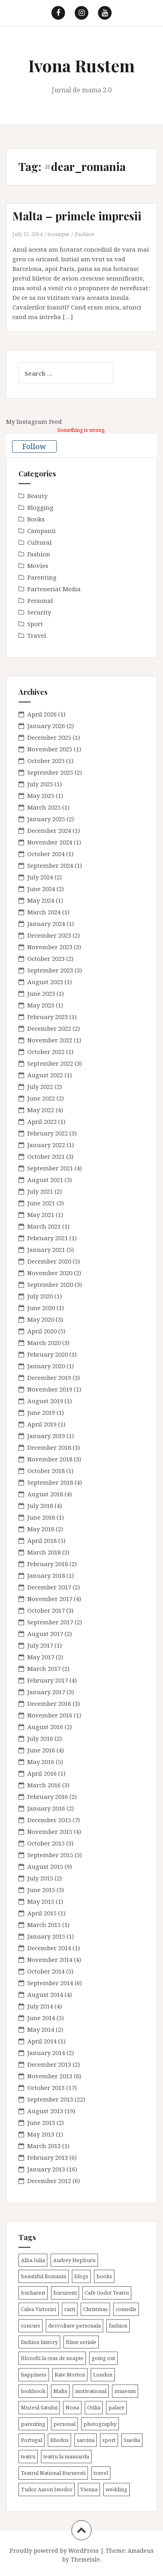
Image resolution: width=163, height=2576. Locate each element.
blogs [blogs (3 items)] (81, 2276)
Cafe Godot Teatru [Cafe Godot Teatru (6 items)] (107, 2292)
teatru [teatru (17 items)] (28, 2456)
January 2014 (46, 2053)
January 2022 (46, 1145)
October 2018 (46, 1471)
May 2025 (40, 796)
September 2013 (50, 2099)
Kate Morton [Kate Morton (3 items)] (70, 2374)
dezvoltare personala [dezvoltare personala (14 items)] (74, 2325)
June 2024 (41, 889)
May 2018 (40, 1529)
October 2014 (46, 1971)
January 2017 (46, 1692)
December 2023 (49, 935)
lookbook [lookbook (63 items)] (33, 2391)
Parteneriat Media (54, 589)
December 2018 (49, 1447)
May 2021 (40, 1215)
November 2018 (49, 1459)
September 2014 (50, 1983)
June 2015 (41, 1890)
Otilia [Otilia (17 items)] (93, 2407)
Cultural (39, 542)
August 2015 (45, 1866)
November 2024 (49, 842)
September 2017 (50, 1622)
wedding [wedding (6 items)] (116, 2489)
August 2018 (45, 1494)
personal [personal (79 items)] (64, 2423)
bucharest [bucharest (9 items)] (33, 2292)
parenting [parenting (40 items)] (33, 2423)
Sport (35, 624)
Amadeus (141, 2550)
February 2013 (47, 2157)
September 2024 (50, 865)
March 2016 (44, 1785)
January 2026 (46, 726)
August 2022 (45, 1075)
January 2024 (46, 924)
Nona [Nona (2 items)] (72, 2407)
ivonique (58, 234)
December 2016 (49, 1703)
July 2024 (40, 877)
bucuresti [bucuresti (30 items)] (65, 2292)
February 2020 (47, 1354)
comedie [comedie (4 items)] (126, 2309)
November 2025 (49, 749)
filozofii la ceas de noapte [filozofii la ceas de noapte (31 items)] (52, 2358)
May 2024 (40, 900)
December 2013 (49, 2064)
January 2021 (46, 1249)
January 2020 (46, 1366)
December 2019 (49, 1377)
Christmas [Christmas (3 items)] (95, 2309)
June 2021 (41, 1203)
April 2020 (42, 1331)
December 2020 (49, 1261)
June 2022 (41, 1098)
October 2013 (46, 2088)
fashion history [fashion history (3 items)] (39, 2342)
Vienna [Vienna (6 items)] (89, 2489)
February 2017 (47, 1680)
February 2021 (47, 1238)
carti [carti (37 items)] (69, 2309)
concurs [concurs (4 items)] (30, 2325)
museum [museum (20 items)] (125, 2391)
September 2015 (50, 1855)
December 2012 (49, 2181)
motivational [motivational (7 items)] (90, 2391)
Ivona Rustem (81, 65)
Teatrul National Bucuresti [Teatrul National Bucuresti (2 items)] (53, 2472)
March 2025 (44, 807)
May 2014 (40, 2029)
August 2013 (45, 2111)
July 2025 (40, 784)
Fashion (84, 234)
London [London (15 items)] (102, 2374)
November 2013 (49, 2076)
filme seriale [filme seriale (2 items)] (81, 2342)
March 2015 (44, 1925)
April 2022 (42, 1121)
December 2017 (49, 1587)
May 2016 (40, 1762)
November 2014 (49, 1959)
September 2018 (50, 1482)
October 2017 (46, 1610)
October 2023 (46, 958)
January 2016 (46, 1808)
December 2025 (49, 737)
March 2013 (44, 2146)
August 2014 (45, 1994)
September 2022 (50, 1063)
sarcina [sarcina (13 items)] (85, 2440)
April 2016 (42, 1773)
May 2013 (40, 2134)
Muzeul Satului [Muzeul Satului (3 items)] (39, 2407)
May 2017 (40, 1657)
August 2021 (45, 1180)
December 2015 (49, 1820)
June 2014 (41, 2018)
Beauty (37, 496)
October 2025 (46, 761)
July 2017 (40, 1645)
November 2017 (49, 1599)
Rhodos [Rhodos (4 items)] (59, 2440)
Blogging (40, 507)
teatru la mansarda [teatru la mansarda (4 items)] (66, 2456)
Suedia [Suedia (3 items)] (132, 2440)
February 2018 (47, 1564)
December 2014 (49, 1948)
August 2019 (45, 1401)
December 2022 (49, 1028)
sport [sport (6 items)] (109, 2440)
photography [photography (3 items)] (100, 2423)
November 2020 (49, 1273)
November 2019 (49, 1389)
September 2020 (50, 1284)
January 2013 (46, 2169)
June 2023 (41, 993)
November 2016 (49, 1715)
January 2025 (46, 819)
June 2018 (41, 1517)
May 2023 (40, 1005)
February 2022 (47, 1133)
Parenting (42, 577)
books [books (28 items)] (104, 2276)
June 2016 (41, 1750)
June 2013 (41, 2122)
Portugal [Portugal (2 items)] (31, 2440)
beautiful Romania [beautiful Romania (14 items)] (43, 2276)
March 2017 (44, 1668)
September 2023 (50, 970)
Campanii (41, 531)
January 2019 (46, 1436)
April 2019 (42, 1424)
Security (39, 612)
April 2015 (42, 1913)
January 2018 (46, 1575)
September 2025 (50, 772)
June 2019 (41, 1412)
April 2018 (42, 1540)
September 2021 (50, 1168)
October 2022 (46, 1052)
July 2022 (40, 1086)
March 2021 (44, 1226)
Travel (36, 635)
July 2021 (40, 1191)
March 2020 (44, 1343)
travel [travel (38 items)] (101, 2472)
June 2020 (41, 1308)
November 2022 (49, 1040)
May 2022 (40, 1110)
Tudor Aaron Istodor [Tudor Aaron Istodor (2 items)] (46, 2489)
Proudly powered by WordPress (54, 2550)
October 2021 (46, 1156)
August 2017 (45, 1634)
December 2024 (49, 830)
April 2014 (42, 2041)
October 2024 (46, 854)
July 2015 (40, 1878)
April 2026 (42, 714)
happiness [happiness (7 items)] (34, 2374)
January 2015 (46, 1936)
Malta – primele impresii (76, 215)
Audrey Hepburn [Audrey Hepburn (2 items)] (74, 2260)
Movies (37, 566)
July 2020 (40, 1296)
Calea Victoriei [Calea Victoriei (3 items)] (38, 2309)
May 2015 (40, 1901)
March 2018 (44, 1552)
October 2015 (46, 1843)
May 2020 (40, 1319)
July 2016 (40, 1738)
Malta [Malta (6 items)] (60, 2391)
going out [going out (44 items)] (103, 2358)
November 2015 (49, 1831)
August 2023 (45, 982)
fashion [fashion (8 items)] (118, 2325)
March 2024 (44, 912)
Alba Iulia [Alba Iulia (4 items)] (33, 2260)
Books (36, 519)
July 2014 (40, 2006)
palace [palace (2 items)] (116, 2407)
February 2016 (47, 1797)
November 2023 (49, 947)
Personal (40, 600)
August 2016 (45, 1727)
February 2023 (47, 1017)
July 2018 (40, 1506)
